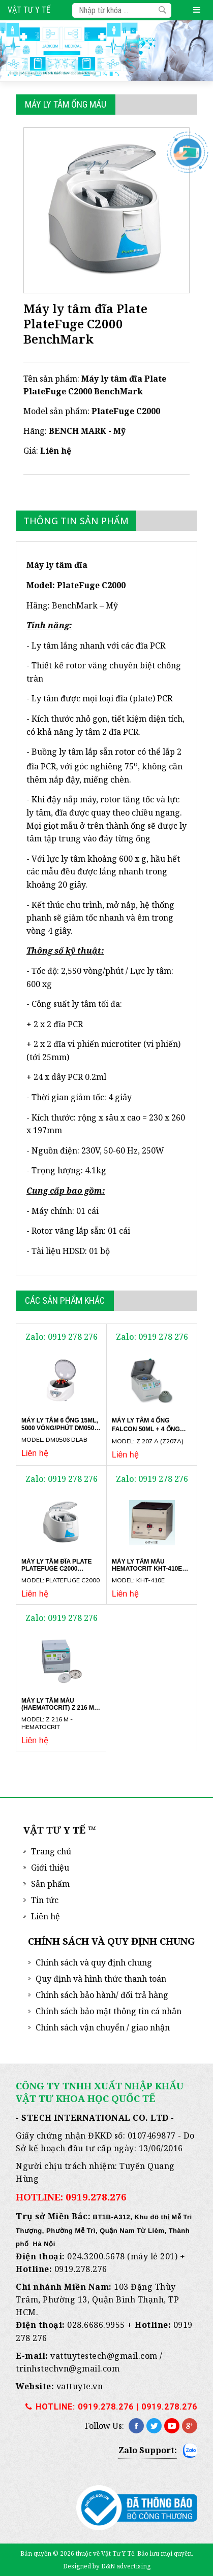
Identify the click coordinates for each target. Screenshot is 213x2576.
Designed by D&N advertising (106, 2566)
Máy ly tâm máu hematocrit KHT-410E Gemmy (147, 1568)
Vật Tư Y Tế (29, 10)
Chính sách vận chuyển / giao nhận (103, 2027)
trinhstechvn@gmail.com (67, 2368)
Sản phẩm (50, 1883)
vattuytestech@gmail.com (104, 2355)
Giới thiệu (50, 1867)
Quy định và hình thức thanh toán (101, 1978)
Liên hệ (45, 1916)
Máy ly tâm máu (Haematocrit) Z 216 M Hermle (57, 1707)
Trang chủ (51, 1851)
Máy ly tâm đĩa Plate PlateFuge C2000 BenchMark (56, 1568)
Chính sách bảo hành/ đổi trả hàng (102, 1995)
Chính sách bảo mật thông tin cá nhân (108, 2011)
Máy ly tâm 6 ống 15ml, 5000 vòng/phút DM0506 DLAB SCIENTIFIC (59, 1428)
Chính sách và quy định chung (94, 1962)
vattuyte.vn (79, 2386)
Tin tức (44, 1900)
